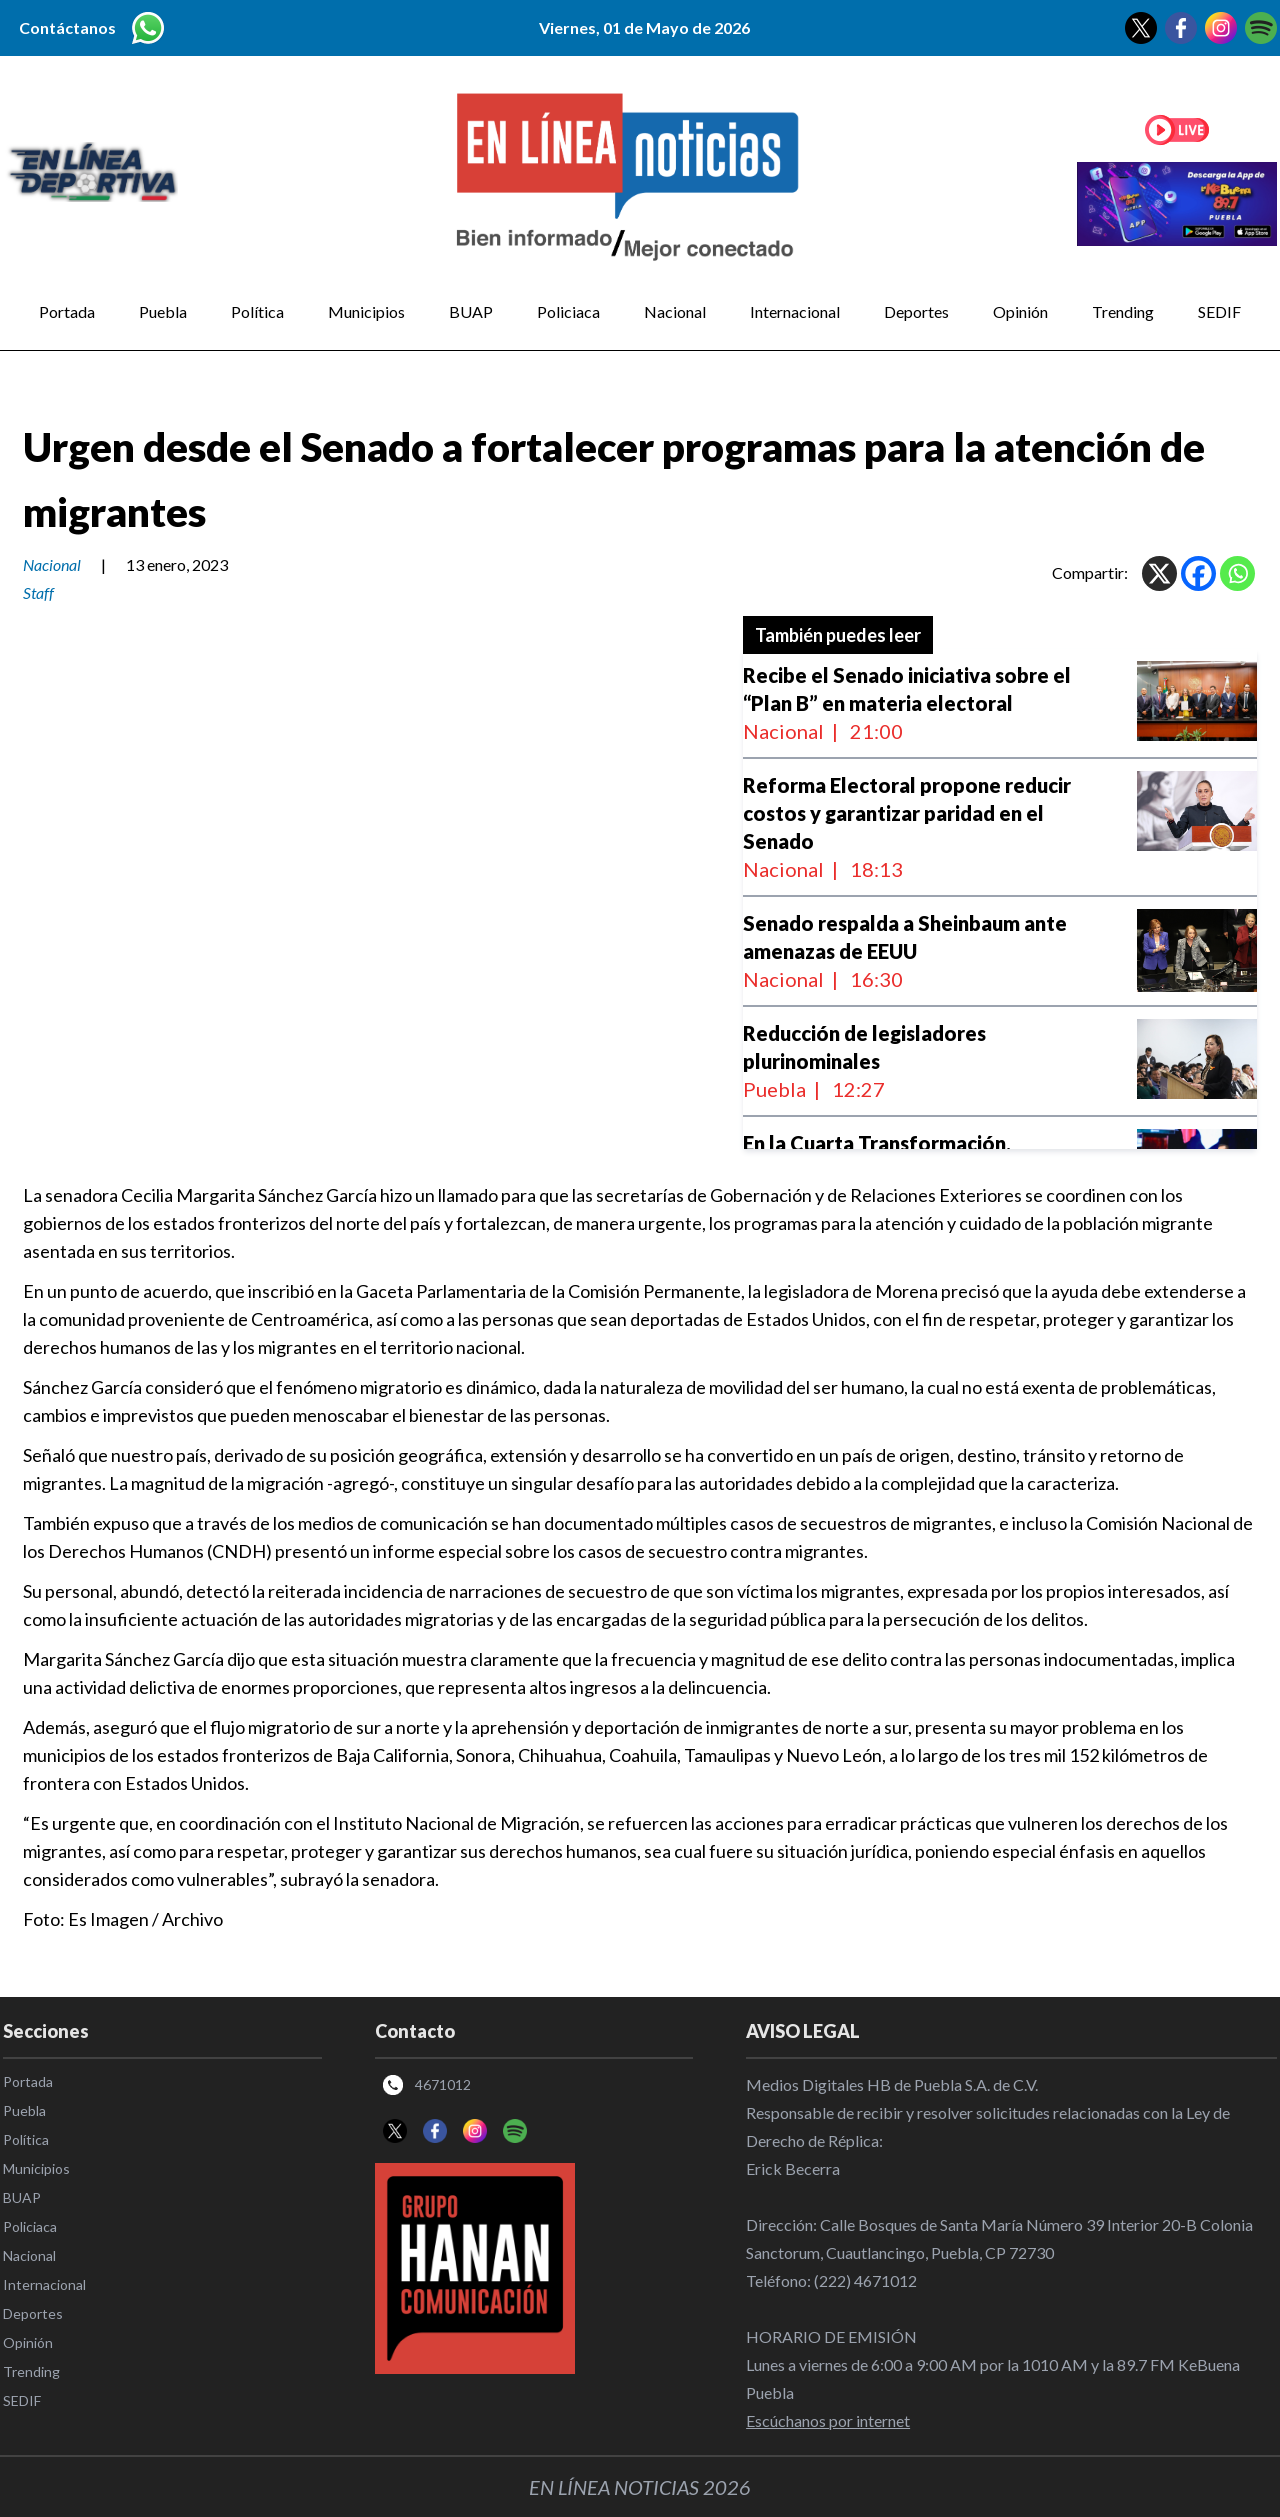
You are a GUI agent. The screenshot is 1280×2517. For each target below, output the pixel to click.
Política (257, 311)
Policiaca (568, 311)
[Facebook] (1198, 573)
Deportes (916, 311)
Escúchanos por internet (828, 2420)
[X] (1159, 573)
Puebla (163, 311)
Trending (1123, 311)
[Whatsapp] (1237, 573)
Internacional (795, 311)
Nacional (675, 311)
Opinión (1020, 311)
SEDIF (1219, 311)
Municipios (366, 311)
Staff (38, 592)
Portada (67, 311)
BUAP (471, 311)
